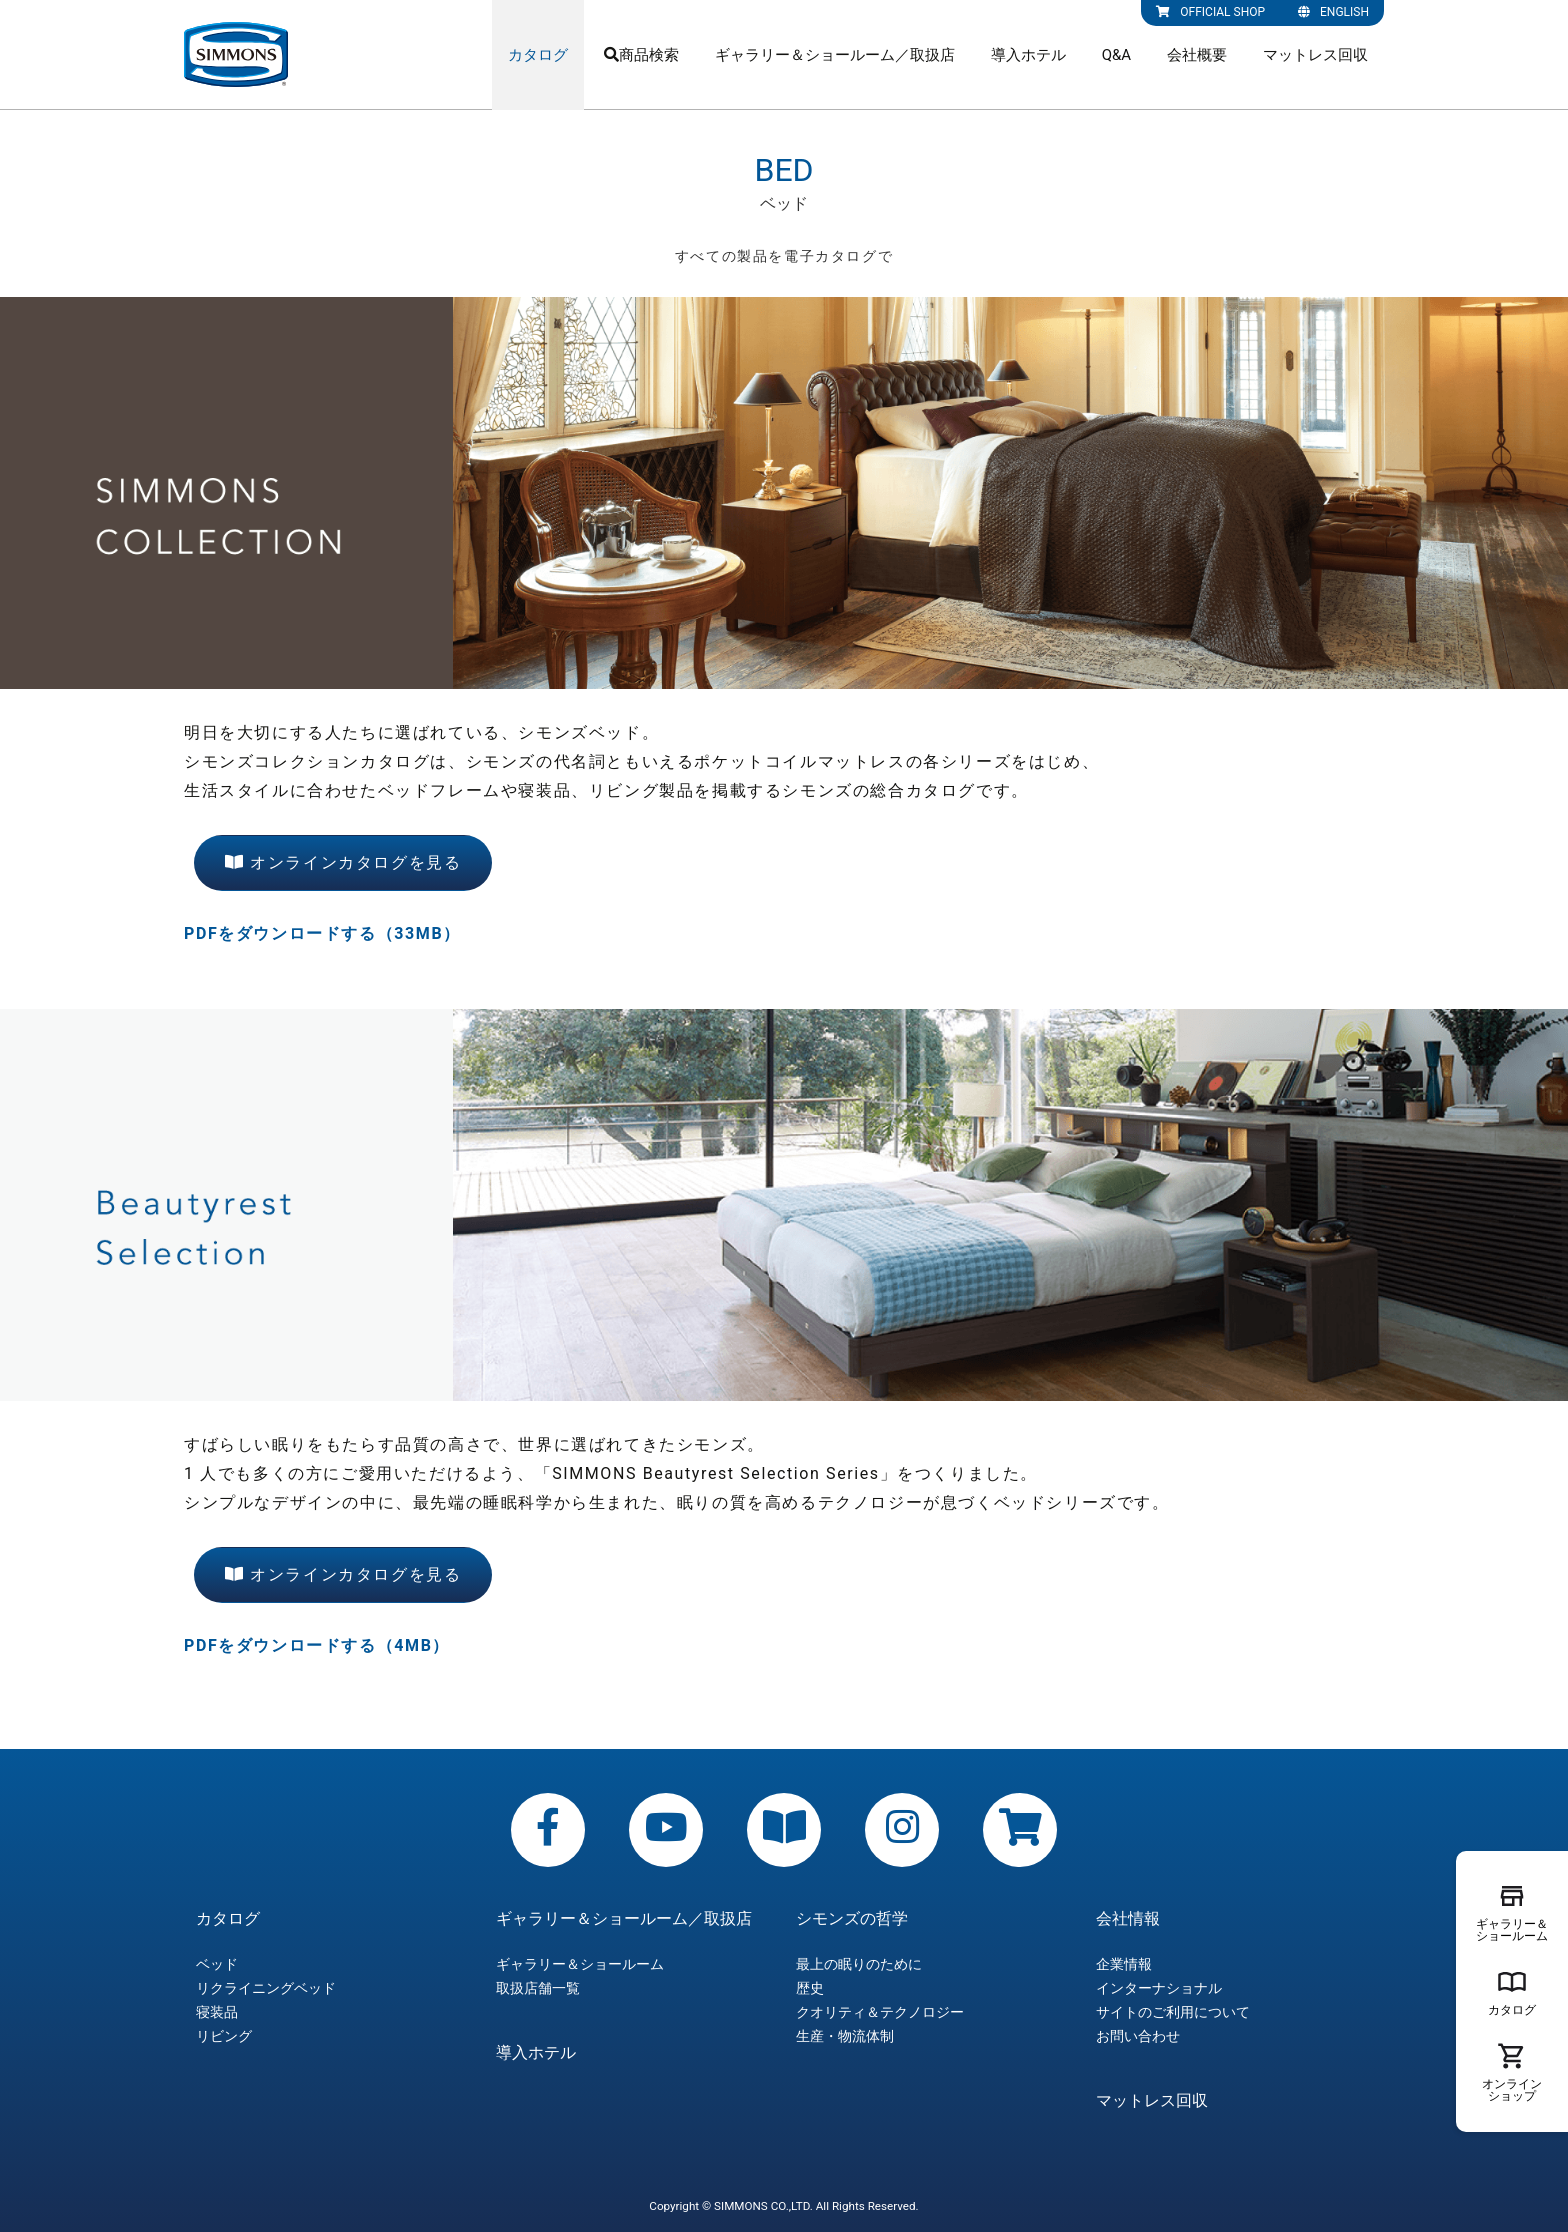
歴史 (810, 1988)
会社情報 (1128, 1919)
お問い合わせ (1138, 2036)
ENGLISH (1333, 12)
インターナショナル (1159, 1988)
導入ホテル (1028, 55)
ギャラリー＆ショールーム (580, 1964)
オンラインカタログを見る (343, 862)
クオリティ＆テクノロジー (880, 2012)
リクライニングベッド (266, 1988)
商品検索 (641, 55)
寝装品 (217, 2012)
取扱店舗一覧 (538, 1988)
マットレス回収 (1315, 55)
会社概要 (1197, 55)
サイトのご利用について (1173, 2012)
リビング (224, 2036)
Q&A (1116, 55)
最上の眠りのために (859, 1964)
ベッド (217, 1964)
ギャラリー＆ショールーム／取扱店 (835, 55)
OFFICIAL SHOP (1210, 12)
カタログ (538, 55)
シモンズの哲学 (852, 1919)
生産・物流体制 (845, 2036)
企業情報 (1124, 1964)
